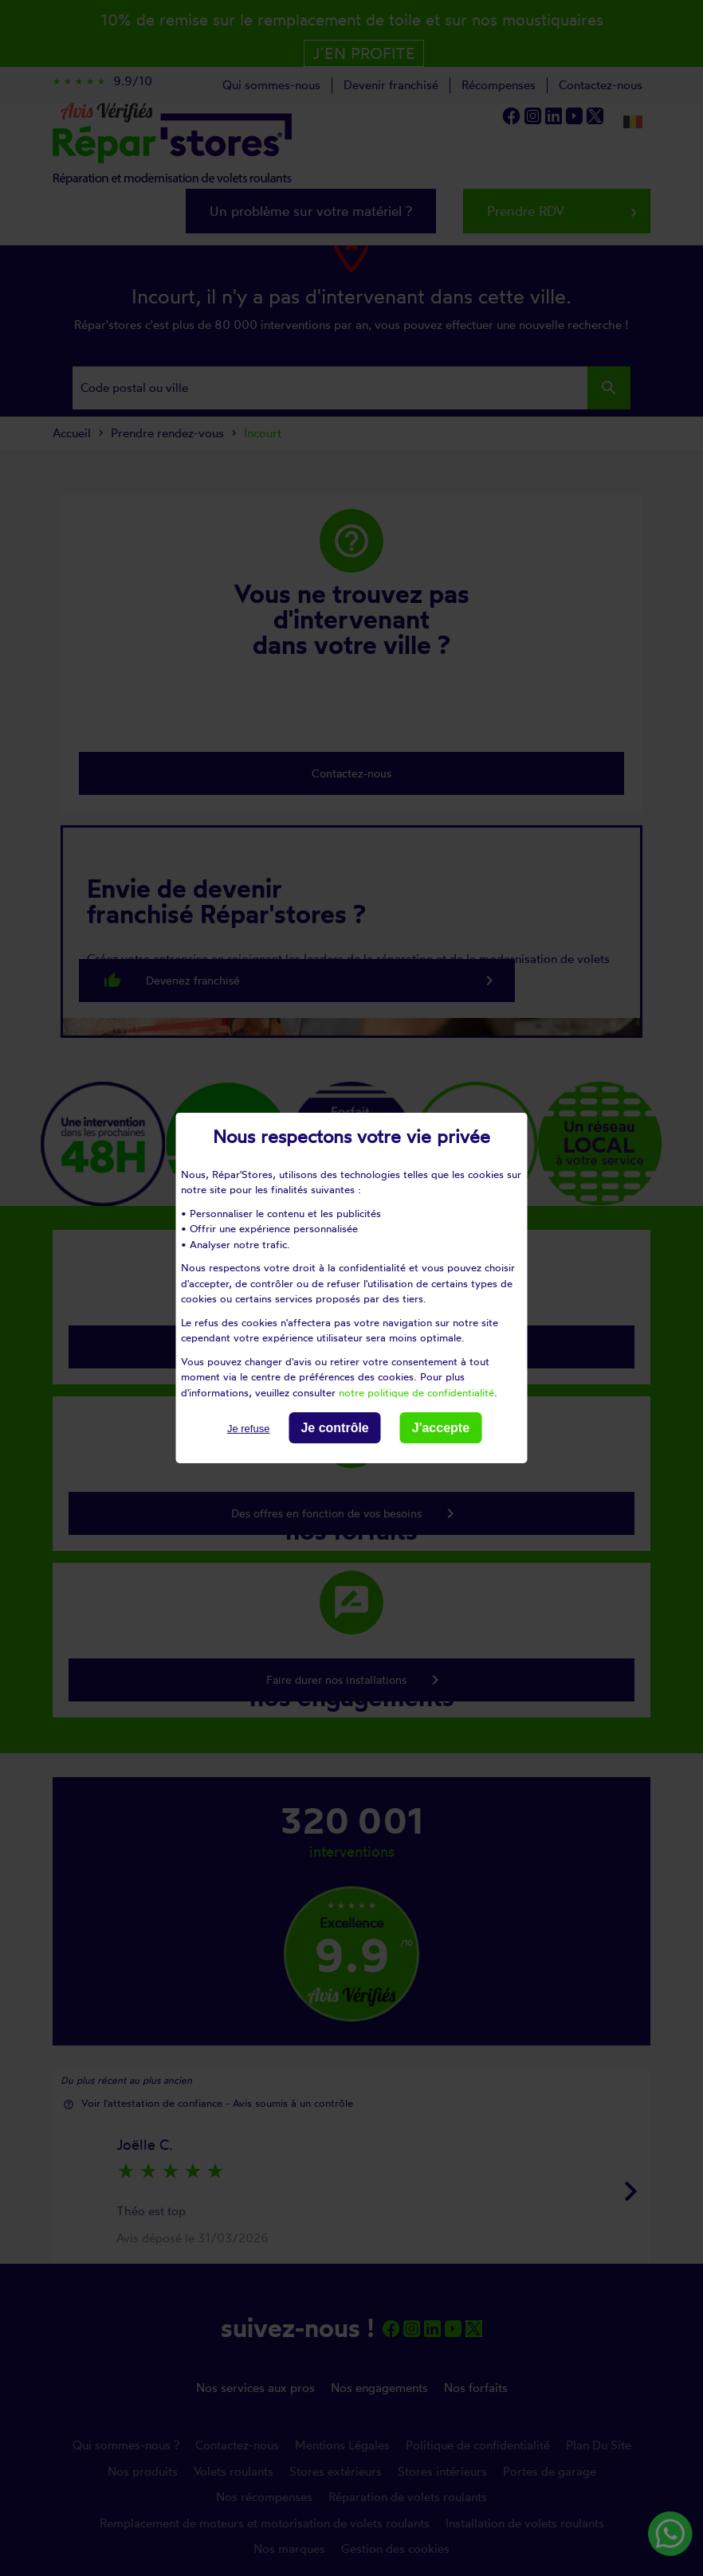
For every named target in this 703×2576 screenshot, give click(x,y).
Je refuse (248, 1429)
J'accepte (440, 1428)
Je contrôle (334, 1428)
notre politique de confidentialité (416, 1391)
